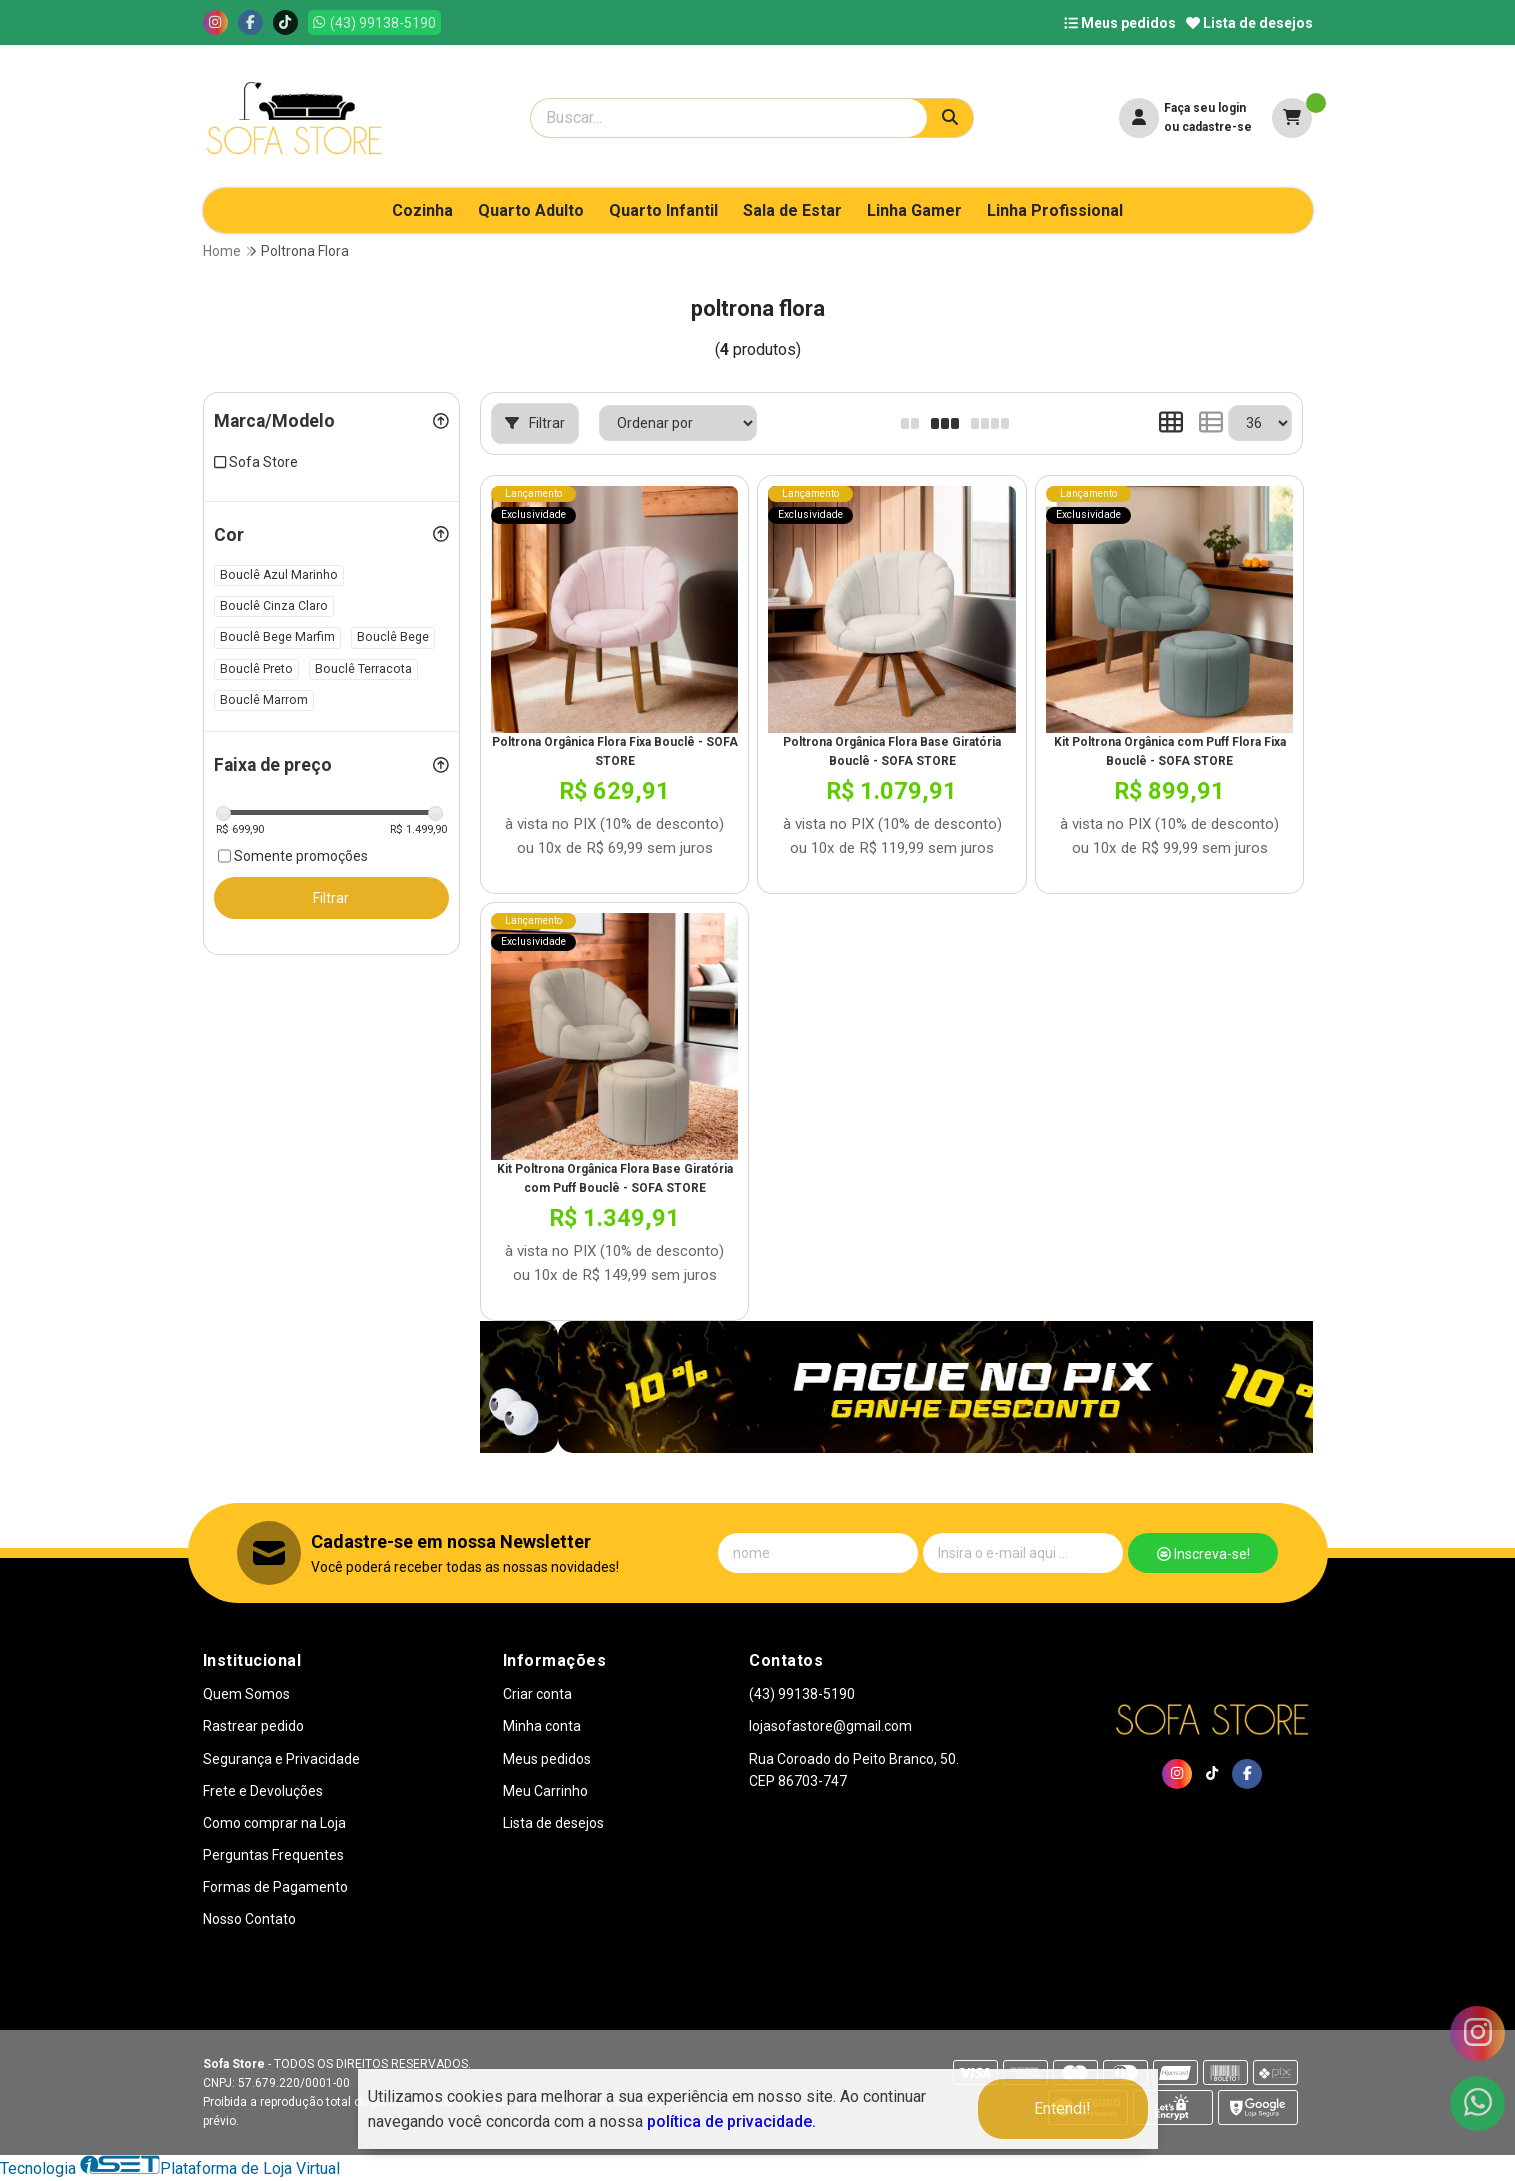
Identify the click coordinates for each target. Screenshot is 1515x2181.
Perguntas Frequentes (273, 1855)
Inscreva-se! (1203, 1554)
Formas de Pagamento (275, 1887)
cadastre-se (1217, 127)
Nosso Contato (249, 1919)
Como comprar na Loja (274, 1823)
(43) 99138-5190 (802, 1694)
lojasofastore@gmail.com (830, 1726)
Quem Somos (246, 1694)
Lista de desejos (1249, 23)
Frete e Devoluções (263, 1791)
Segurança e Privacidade (281, 1759)
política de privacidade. (731, 2121)
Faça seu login (1205, 108)
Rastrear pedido (253, 1726)
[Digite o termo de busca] (729, 118)
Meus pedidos (1120, 23)
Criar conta (537, 1694)
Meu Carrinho (545, 1791)
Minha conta (542, 1726)
